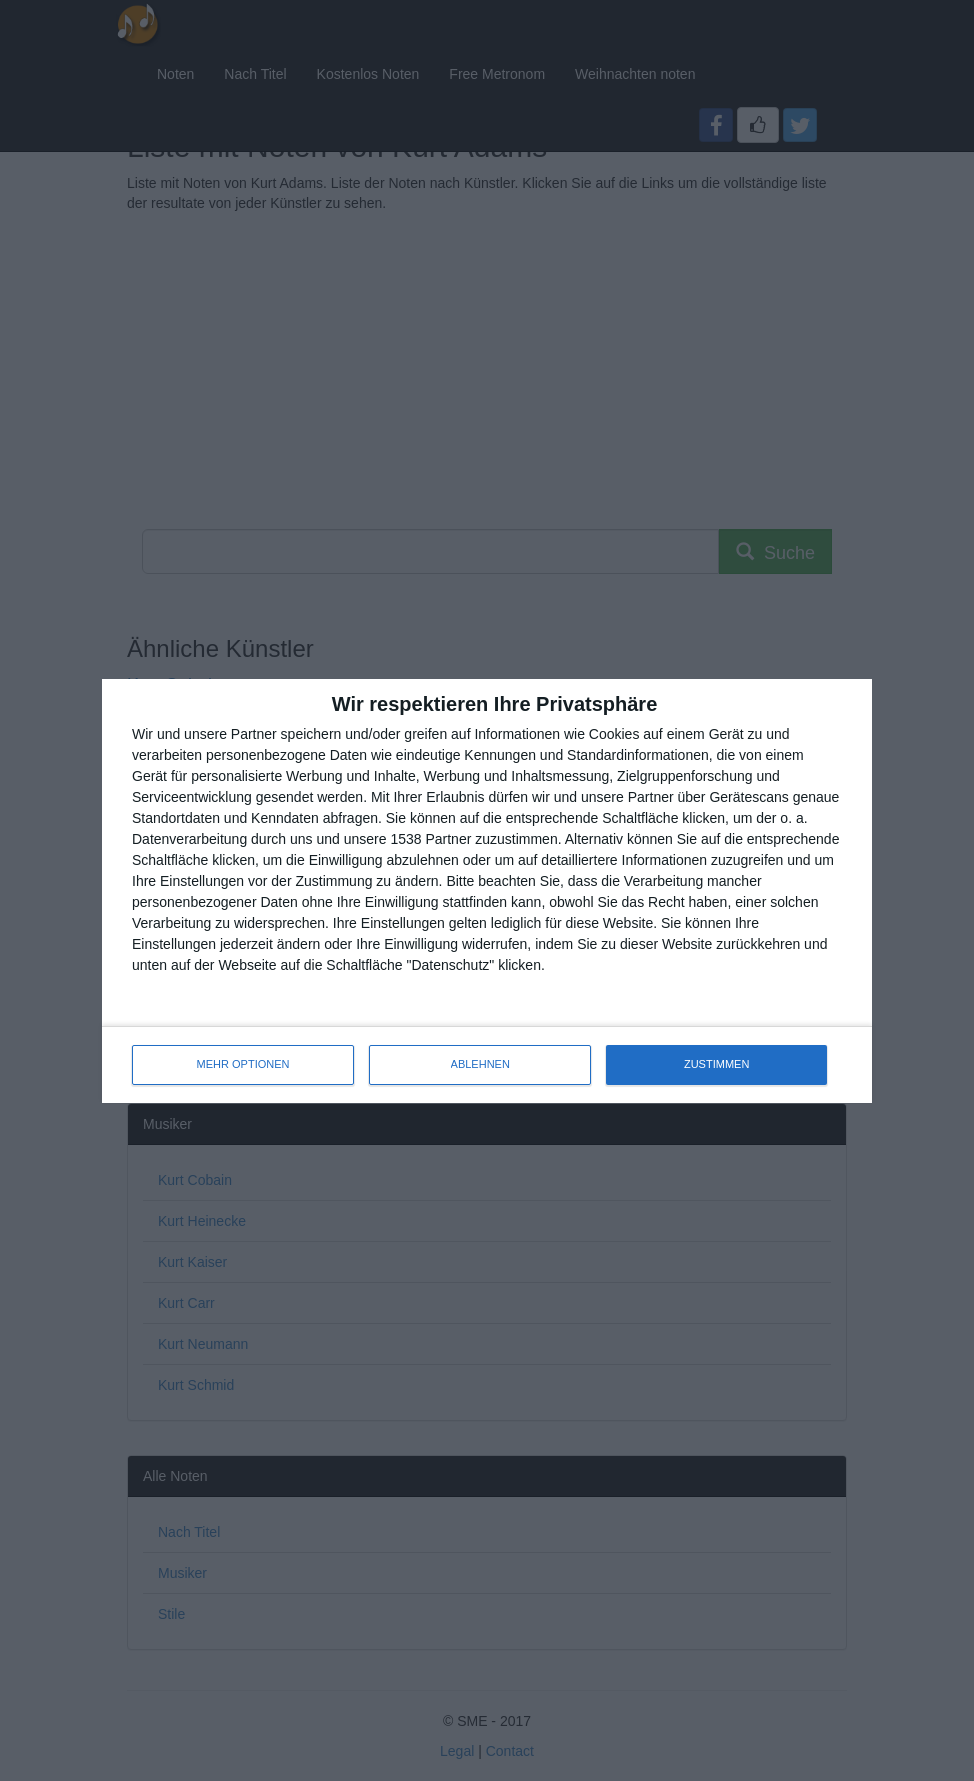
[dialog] (487, 891)
